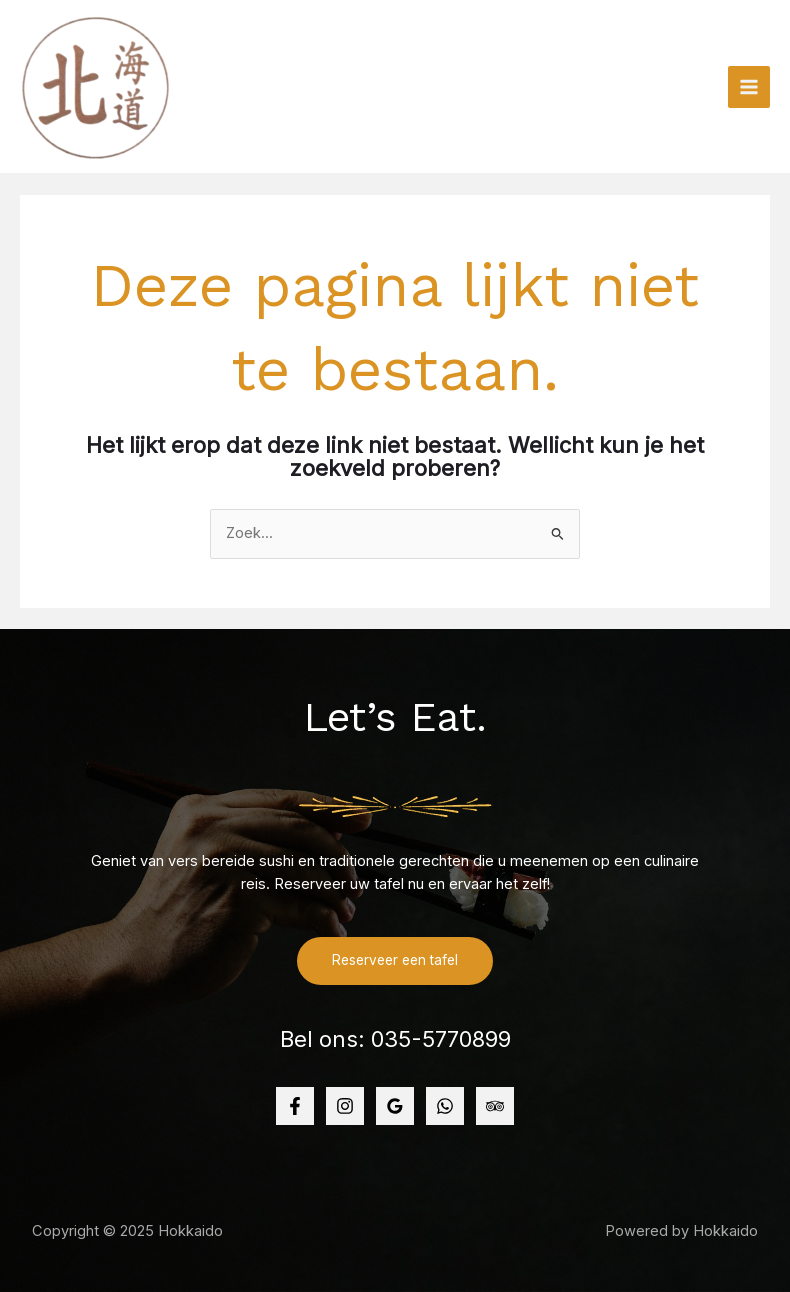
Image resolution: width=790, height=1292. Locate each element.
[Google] (395, 1106)
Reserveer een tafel (395, 960)
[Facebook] (295, 1106)
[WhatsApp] (445, 1106)
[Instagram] (345, 1106)
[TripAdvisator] (495, 1106)
